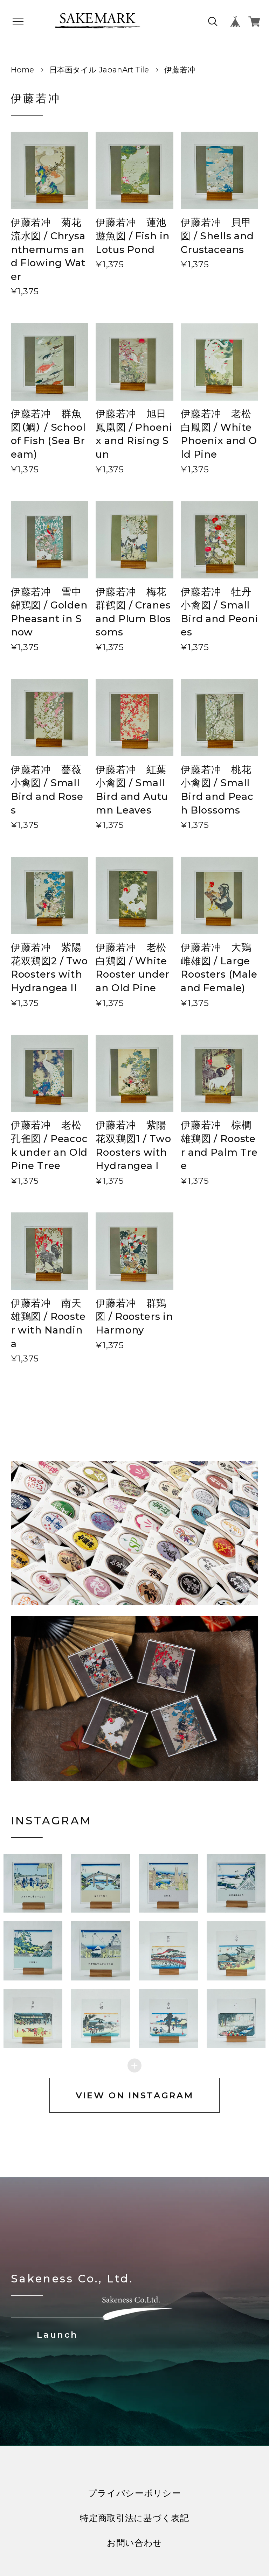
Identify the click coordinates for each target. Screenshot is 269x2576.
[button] (100, 1895)
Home (22, 69)
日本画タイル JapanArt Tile (99, 69)
